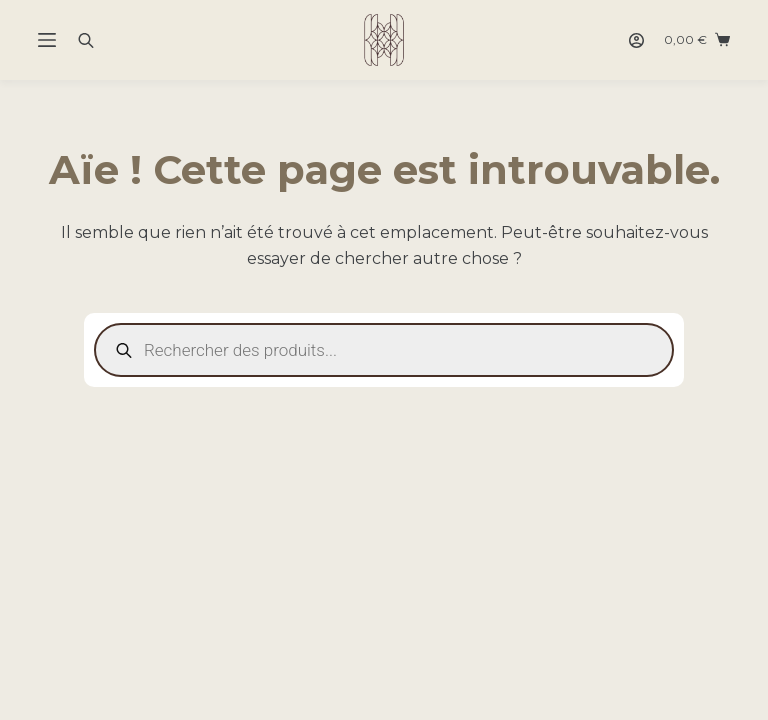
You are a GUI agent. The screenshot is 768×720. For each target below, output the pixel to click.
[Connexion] (636, 40)
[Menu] (47, 40)
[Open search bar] (86, 40)
